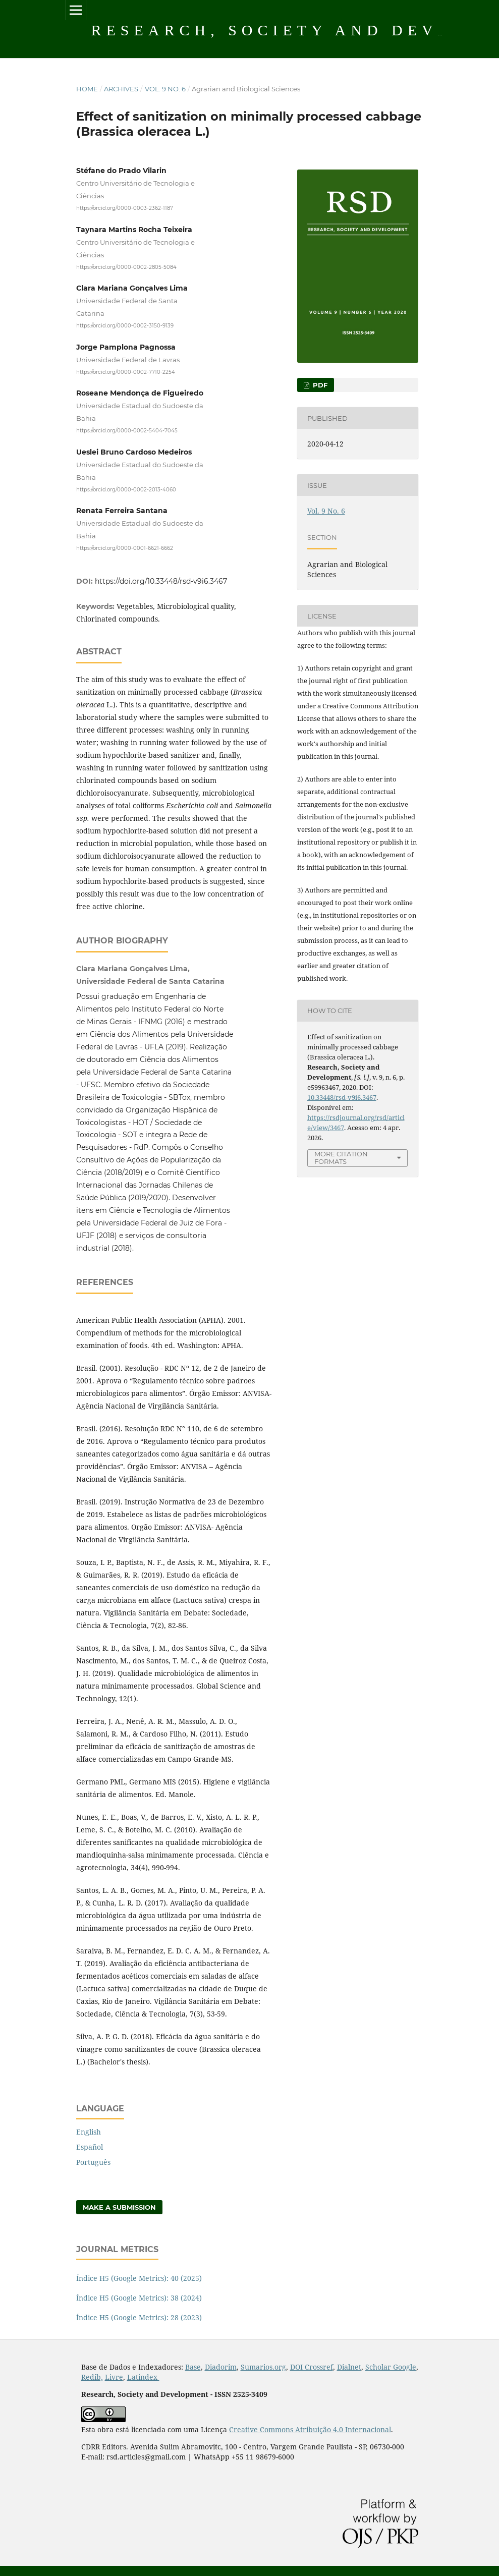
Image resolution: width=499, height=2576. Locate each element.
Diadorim (221, 2367)
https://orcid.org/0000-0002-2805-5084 (126, 266)
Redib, (92, 2377)
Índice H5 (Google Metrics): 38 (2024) (139, 2298)
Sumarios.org (263, 2367)
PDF (319, 385)
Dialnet (349, 2367)
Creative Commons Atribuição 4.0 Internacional (310, 2429)
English (88, 2132)
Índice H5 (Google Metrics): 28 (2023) (139, 2317)
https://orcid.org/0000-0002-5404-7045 (127, 430)
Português (93, 2162)
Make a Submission (119, 2207)
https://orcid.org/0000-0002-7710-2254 (125, 371)
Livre (114, 2377)
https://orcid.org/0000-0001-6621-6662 (124, 548)
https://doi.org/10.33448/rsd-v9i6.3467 (161, 581)
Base (193, 2367)
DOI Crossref (311, 2367)
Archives (121, 89)
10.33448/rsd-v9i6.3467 (341, 1097)
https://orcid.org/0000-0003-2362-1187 (124, 208)
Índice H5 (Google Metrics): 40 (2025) (139, 2278)
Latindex (143, 2377)
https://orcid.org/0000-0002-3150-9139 (125, 325)
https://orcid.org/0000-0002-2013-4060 (126, 489)
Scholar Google (390, 2367)
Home (87, 89)
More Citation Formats (341, 1157)
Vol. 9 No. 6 (165, 89)
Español (89, 2147)
